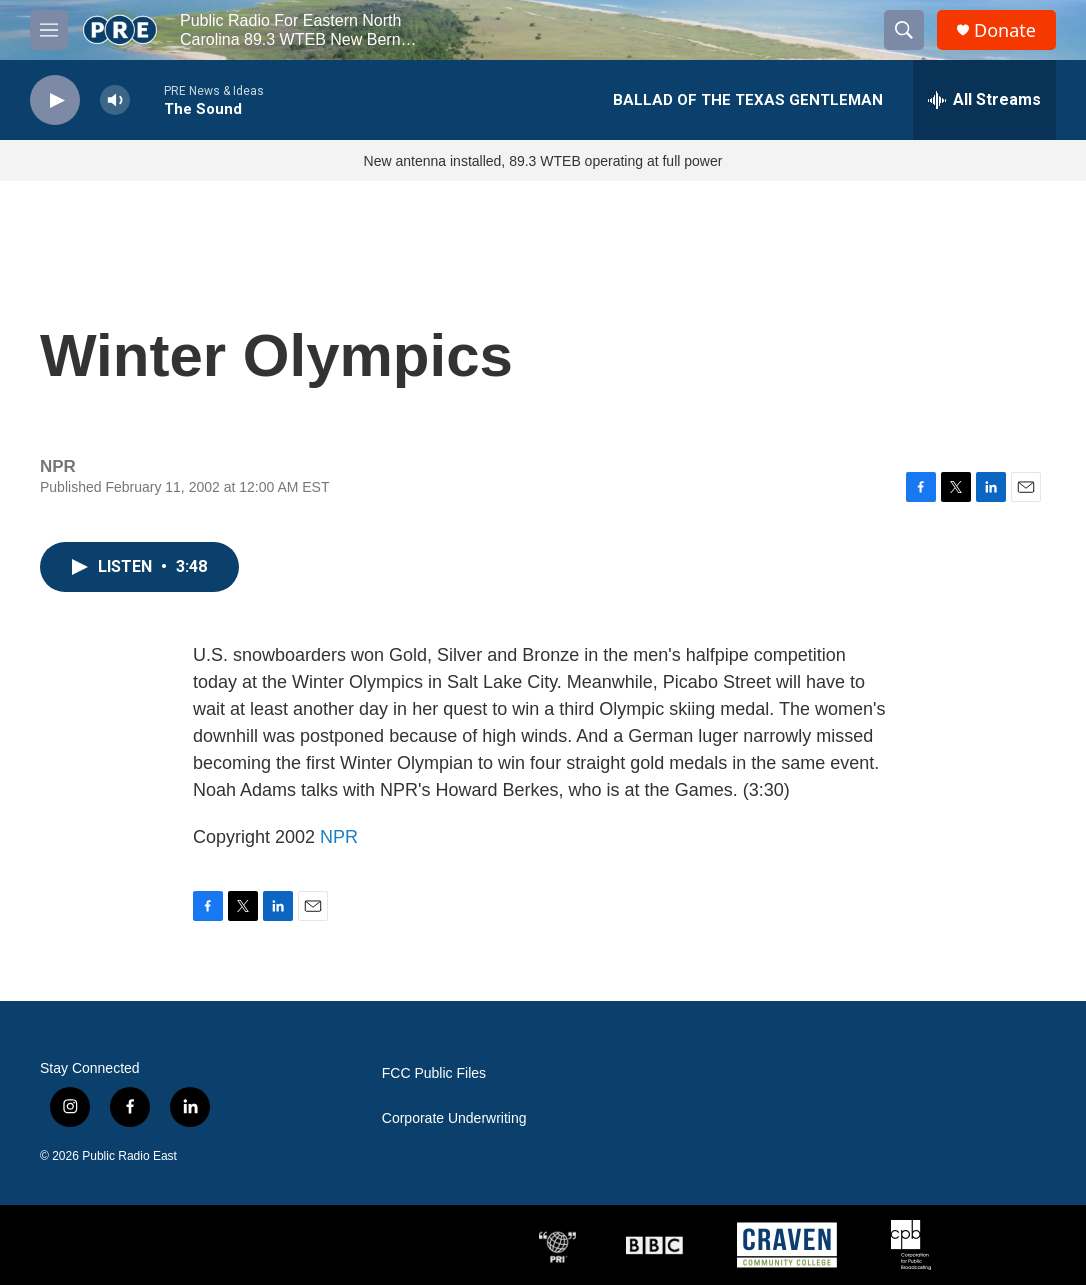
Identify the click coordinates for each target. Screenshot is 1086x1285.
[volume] (115, 100)
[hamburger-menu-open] (49, 30)
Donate (1005, 30)
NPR (339, 837)
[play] (55, 100)
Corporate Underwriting (454, 1118)
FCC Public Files (434, 1073)
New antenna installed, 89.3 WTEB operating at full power (543, 161)
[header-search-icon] (904, 30)
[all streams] (984, 100)
